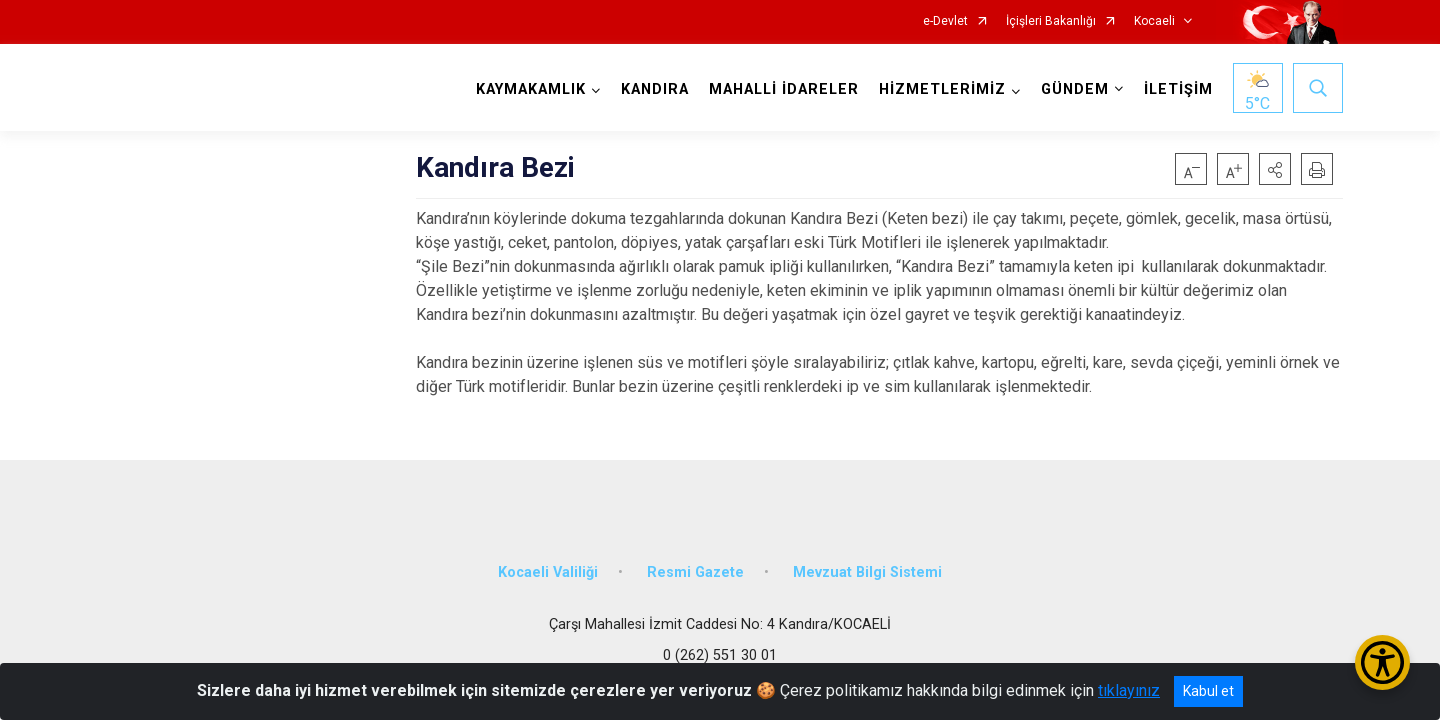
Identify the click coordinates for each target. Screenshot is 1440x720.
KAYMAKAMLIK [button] (531, 89)
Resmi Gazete (695, 572)
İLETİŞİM (1178, 89)
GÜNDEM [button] (1075, 89)
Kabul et (1208, 691)
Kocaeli (1154, 21)
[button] (1275, 169)
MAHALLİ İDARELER (784, 89)
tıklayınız (1129, 690)
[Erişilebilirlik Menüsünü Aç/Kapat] (1382, 662)
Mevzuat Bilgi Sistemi (867, 572)
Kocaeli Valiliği (548, 572)
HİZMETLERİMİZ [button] (942, 89)
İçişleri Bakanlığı (1051, 21)
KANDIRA (655, 89)
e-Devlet (945, 21)
